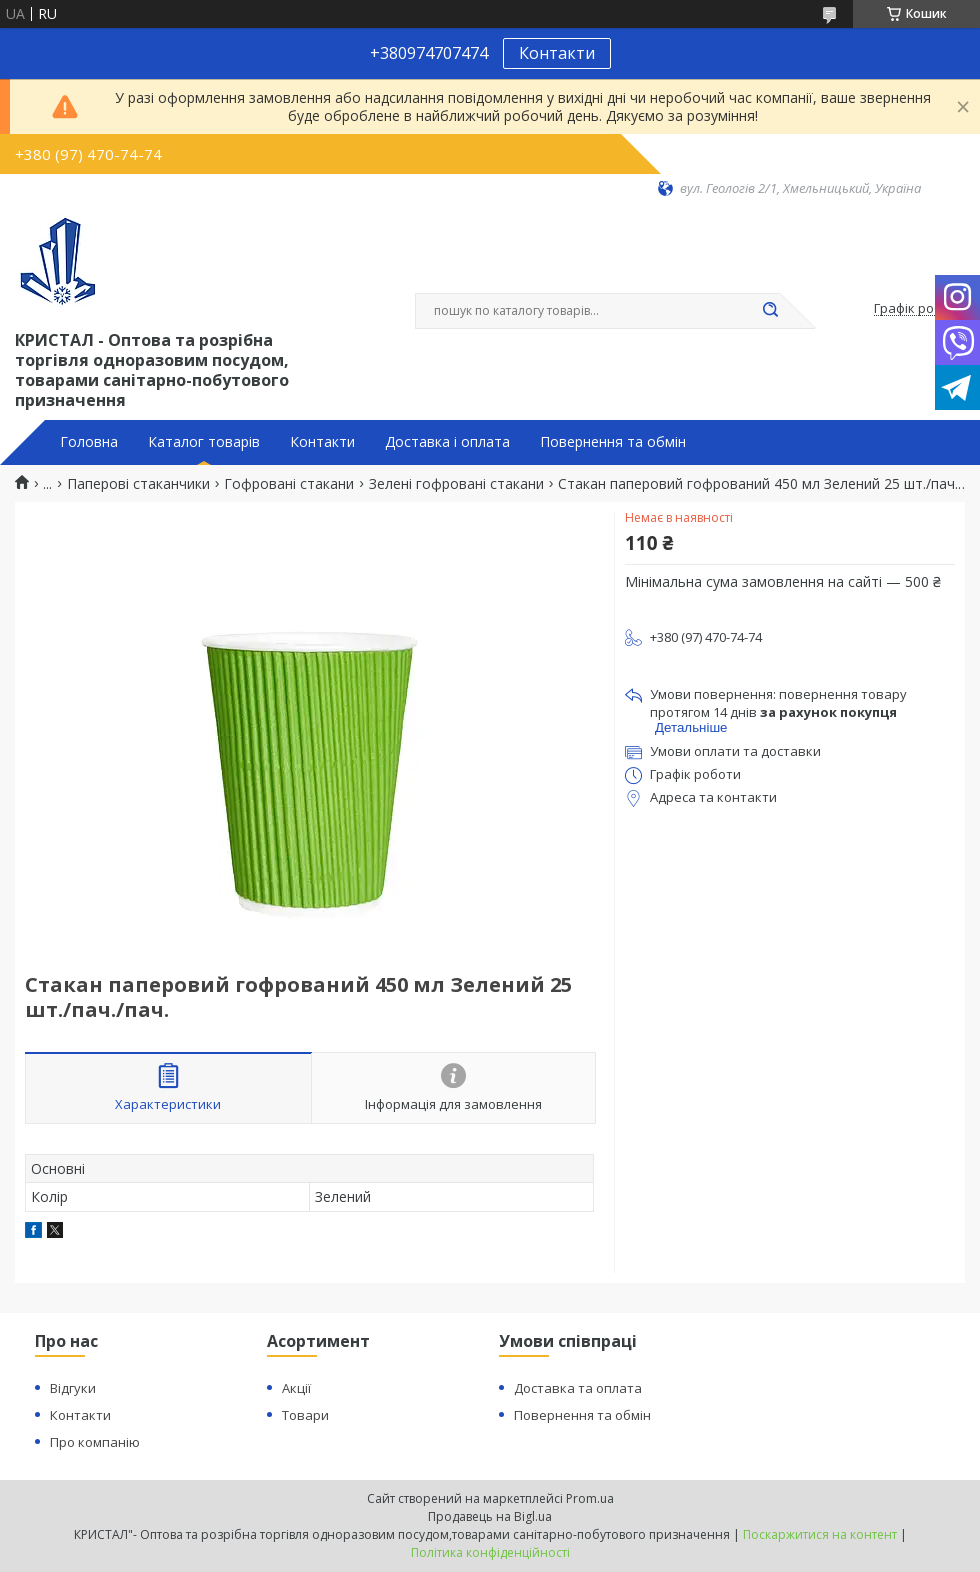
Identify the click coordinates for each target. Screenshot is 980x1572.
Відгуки (73, 1388)
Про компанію (95, 1442)
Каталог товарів (204, 442)
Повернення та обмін (613, 442)
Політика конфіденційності (490, 1552)
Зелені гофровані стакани (456, 484)
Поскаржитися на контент (820, 1534)
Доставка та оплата (578, 1388)
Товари (305, 1415)
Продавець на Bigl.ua (490, 1516)
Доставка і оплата (447, 442)
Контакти (557, 53)
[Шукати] (770, 311)
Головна (89, 442)
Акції (296, 1388)
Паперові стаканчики (138, 484)
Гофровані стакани (289, 484)
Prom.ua (590, 1498)
